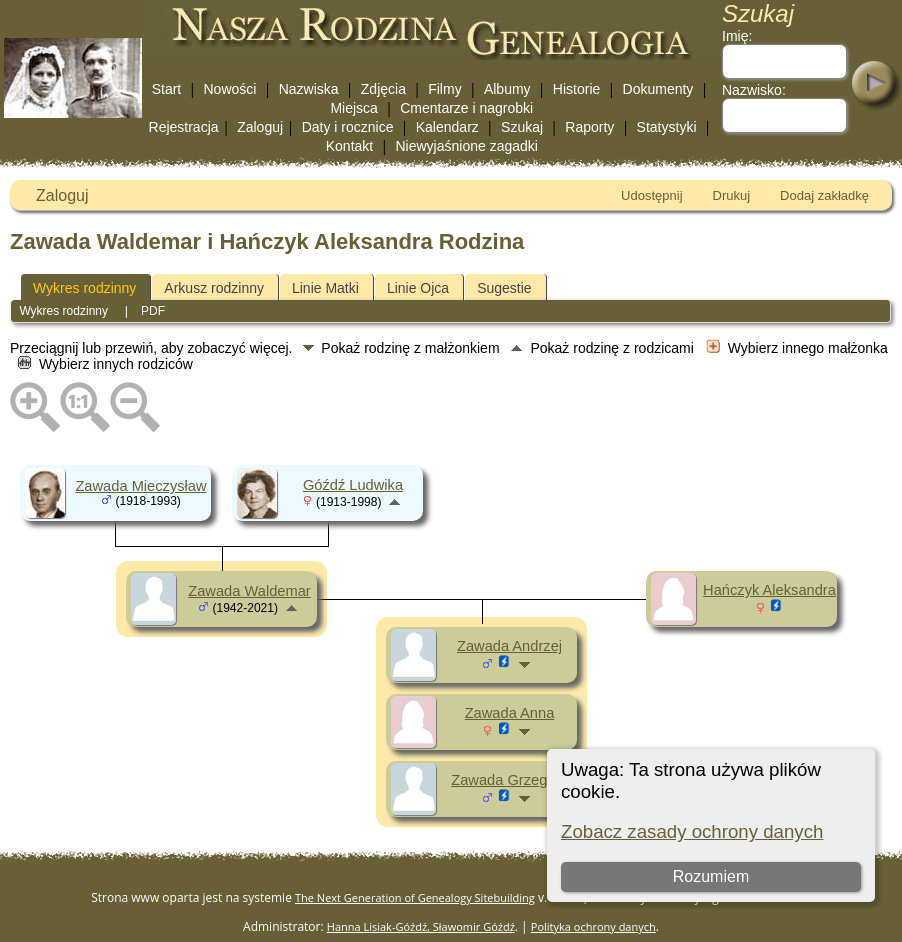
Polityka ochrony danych (593, 926)
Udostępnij (651, 195)
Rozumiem (711, 876)
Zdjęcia (383, 89)
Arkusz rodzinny (214, 288)
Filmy (444, 89)
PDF (153, 311)
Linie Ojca (418, 288)
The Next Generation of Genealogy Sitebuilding (415, 897)
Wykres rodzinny (84, 288)
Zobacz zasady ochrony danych (692, 831)
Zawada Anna (510, 713)
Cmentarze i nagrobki (466, 108)
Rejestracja (184, 127)
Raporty (589, 127)
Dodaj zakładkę (824, 195)
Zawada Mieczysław (140, 486)
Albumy (507, 89)
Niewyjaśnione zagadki (466, 146)
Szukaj (522, 127)
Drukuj (732, 195)
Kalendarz (447, 127)
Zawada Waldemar (249, 591)
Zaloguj (260, 127)
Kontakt (349, 146)
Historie (576, 89)
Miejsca (353, 108)
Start (167, 89)
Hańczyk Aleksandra (769, 590)
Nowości (230, 89)
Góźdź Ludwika (353, 485)
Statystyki (667, 127)
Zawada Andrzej (509, 646)
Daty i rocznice (348, 127)
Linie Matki (325, 288)
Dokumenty (658, 89)
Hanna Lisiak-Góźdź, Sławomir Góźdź (421, 926)
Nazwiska (309, 89)
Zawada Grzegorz (509, 780)
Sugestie (504, 288)
